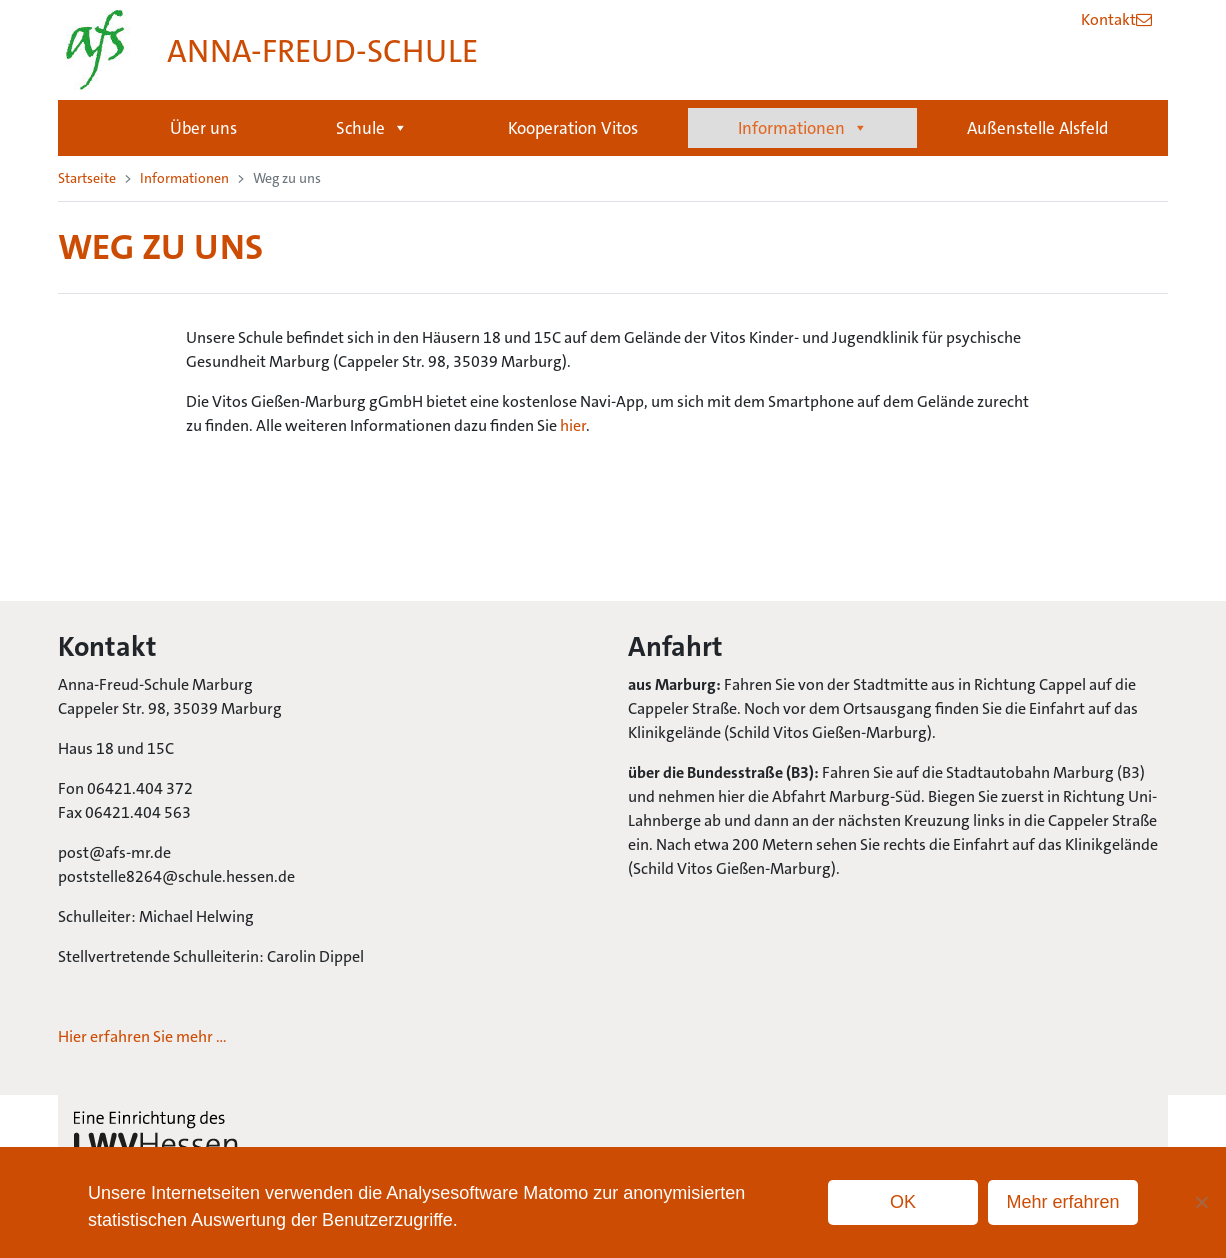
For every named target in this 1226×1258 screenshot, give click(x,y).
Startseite (94, 128)
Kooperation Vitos (573, 128)
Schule (372, 128)
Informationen (803, 128)
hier (573, 425)
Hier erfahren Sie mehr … (142, 1036)
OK (903, 1202)
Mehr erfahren (1062, 1202)
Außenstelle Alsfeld (1037, 128)
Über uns (203, 128)
